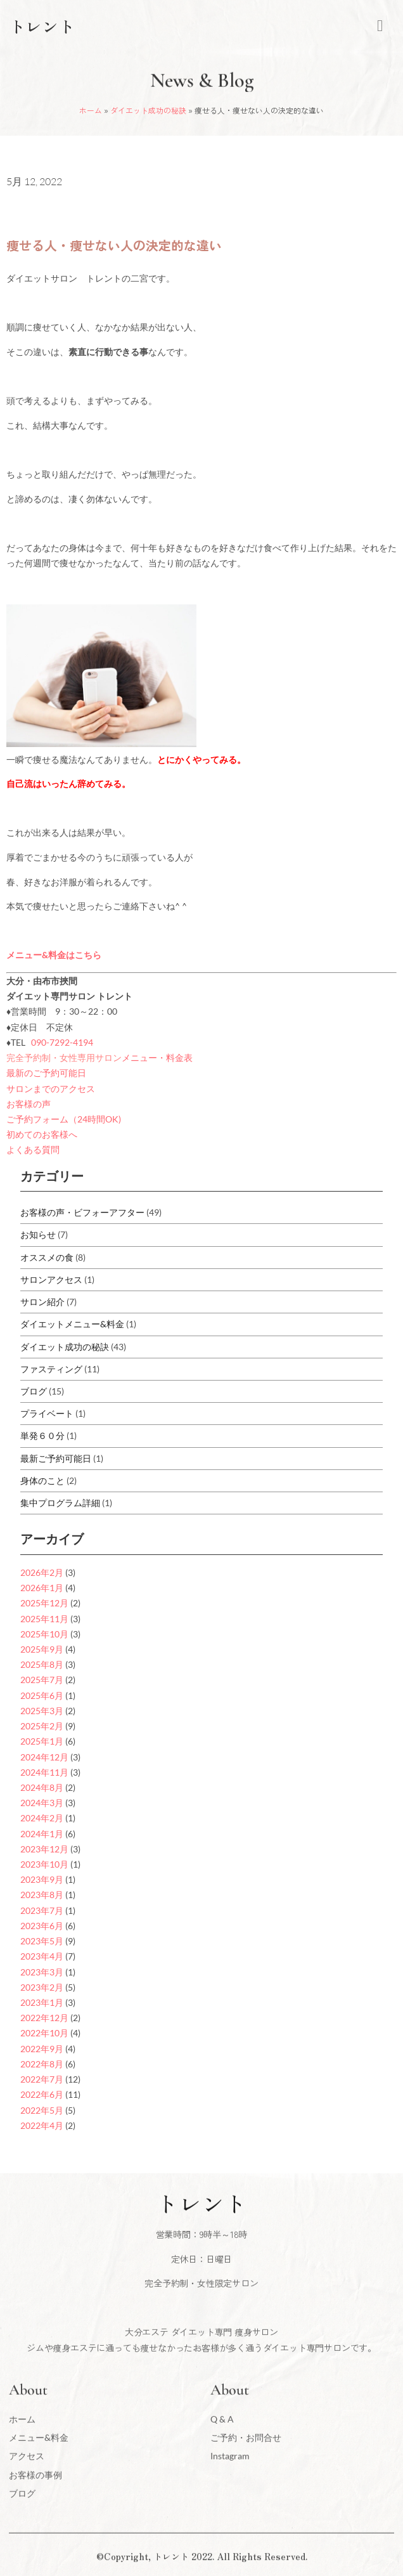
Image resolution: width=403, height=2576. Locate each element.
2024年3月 (41, 1802)
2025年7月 (41, 1679)
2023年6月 (41, 1925)
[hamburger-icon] (380, 26)
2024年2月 (41, 1817)
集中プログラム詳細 (60, 1502)
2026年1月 (41, 1587)
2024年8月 (41, 1787)
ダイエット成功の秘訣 (148, 110)
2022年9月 (41, 2048)
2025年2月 (41, 1726)
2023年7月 (41, 1910)
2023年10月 (44, 1864)
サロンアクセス (51, 1279)
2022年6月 (41, 2094)
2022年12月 (44, 2017)
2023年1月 (41, 2002)
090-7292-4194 (62, 1042)
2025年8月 (41, 1664)
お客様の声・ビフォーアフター (82, 1212)
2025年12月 (44, 1602)
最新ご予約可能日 (55, 1458)
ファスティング (51, 1368)
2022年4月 (41, 2125)
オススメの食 (47, 1257)
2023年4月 (41, 1956)
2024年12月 (44, 1757)
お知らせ (38, 1234)
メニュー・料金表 (157, 1057)
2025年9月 (41, 1649)
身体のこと (42, 1480)
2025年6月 (41, 1695)
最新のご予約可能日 (46, 1072)
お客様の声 (28, 1103)
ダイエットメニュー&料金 (72, 1323)
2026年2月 (41, 1572)
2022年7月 (41, 2079)
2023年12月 (44, 1849)
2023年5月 (41, 1940)
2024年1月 (41, 1833)
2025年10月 (44, 1634)
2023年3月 (41, 1972)
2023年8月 (41, 1894)
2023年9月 (41, 1879)
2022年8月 (41, 2064)
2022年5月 (41, 2110)
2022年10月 (44, 2032)
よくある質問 (33, 1149)
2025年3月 (41, 1710)
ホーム (90, 110)
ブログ (33, 1391)
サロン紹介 (42, 1301)
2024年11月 (44, 1772)
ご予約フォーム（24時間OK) (63, 1119)
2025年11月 (44, 1618)
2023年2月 (41, 1987)
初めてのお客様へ (41, 1134)
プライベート (47, 1413)
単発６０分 (42, 1435)
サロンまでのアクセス (50, 1088)
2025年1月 (41, 1741)
